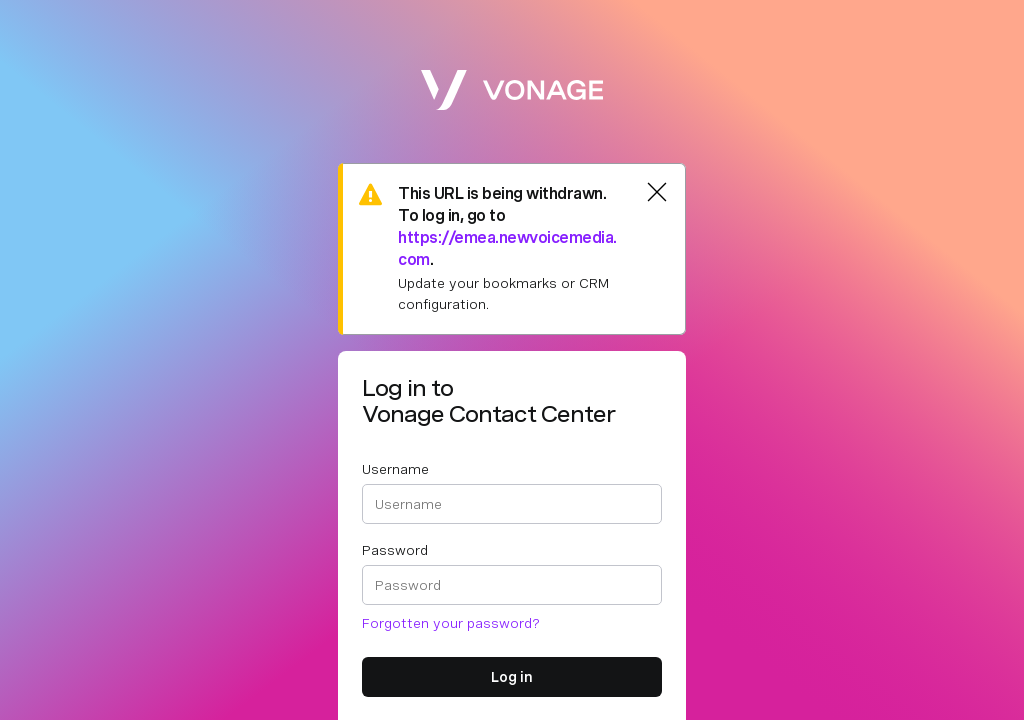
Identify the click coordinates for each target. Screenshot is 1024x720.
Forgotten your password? (451, 623)
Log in (512, 677)
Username (395, 469)
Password (395, 550)
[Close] (657, 192)
